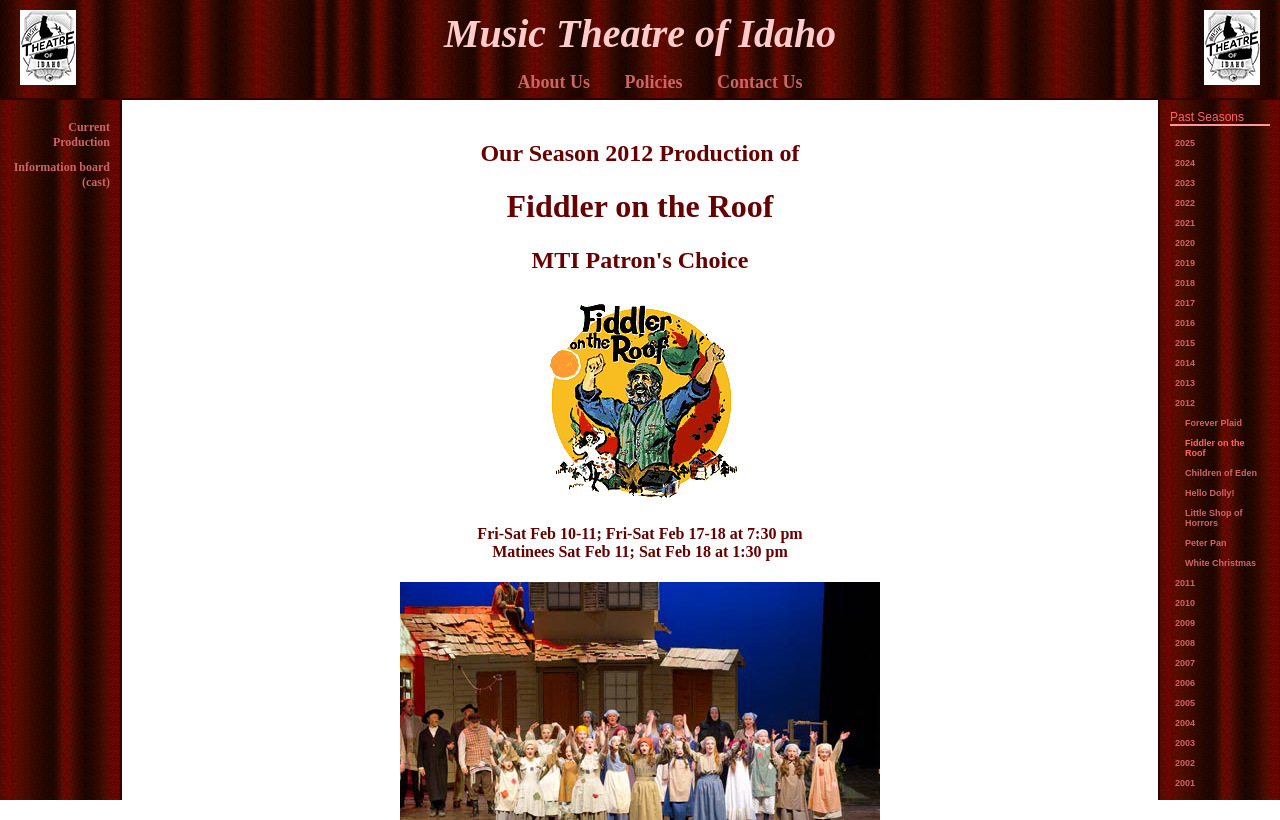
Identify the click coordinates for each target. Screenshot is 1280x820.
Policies (654, 82)
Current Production (81, 134)
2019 (1185, 263)
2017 (1185, 303)
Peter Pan (1206, 543)
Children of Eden (1221, 473)
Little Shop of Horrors (1214, 518)
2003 (1185, 743)
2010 (1185, 603)
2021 (1185, 223)
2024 (1185, 163)
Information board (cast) (62, 174)
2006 (1185, 683)
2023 (1185, 183)
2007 (1185, 663)
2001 (1185, 783)
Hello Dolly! (1210, 493)
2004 (1185, 723)
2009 (1185, 623)
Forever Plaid (1213, 423)
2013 (1185, 383)
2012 (1185, 403)
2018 (1185, 283)
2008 (1185, 643)
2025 (1185, 143)
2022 (1185, 203)
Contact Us (760, 82)
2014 (1185, 363)
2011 (1185, 583)
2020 (1185, 243)
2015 (1185, 343)
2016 (1185, 323)
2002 (1185, 763)
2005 (1185, 703)
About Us (553, 82)
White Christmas (1220, 563)
